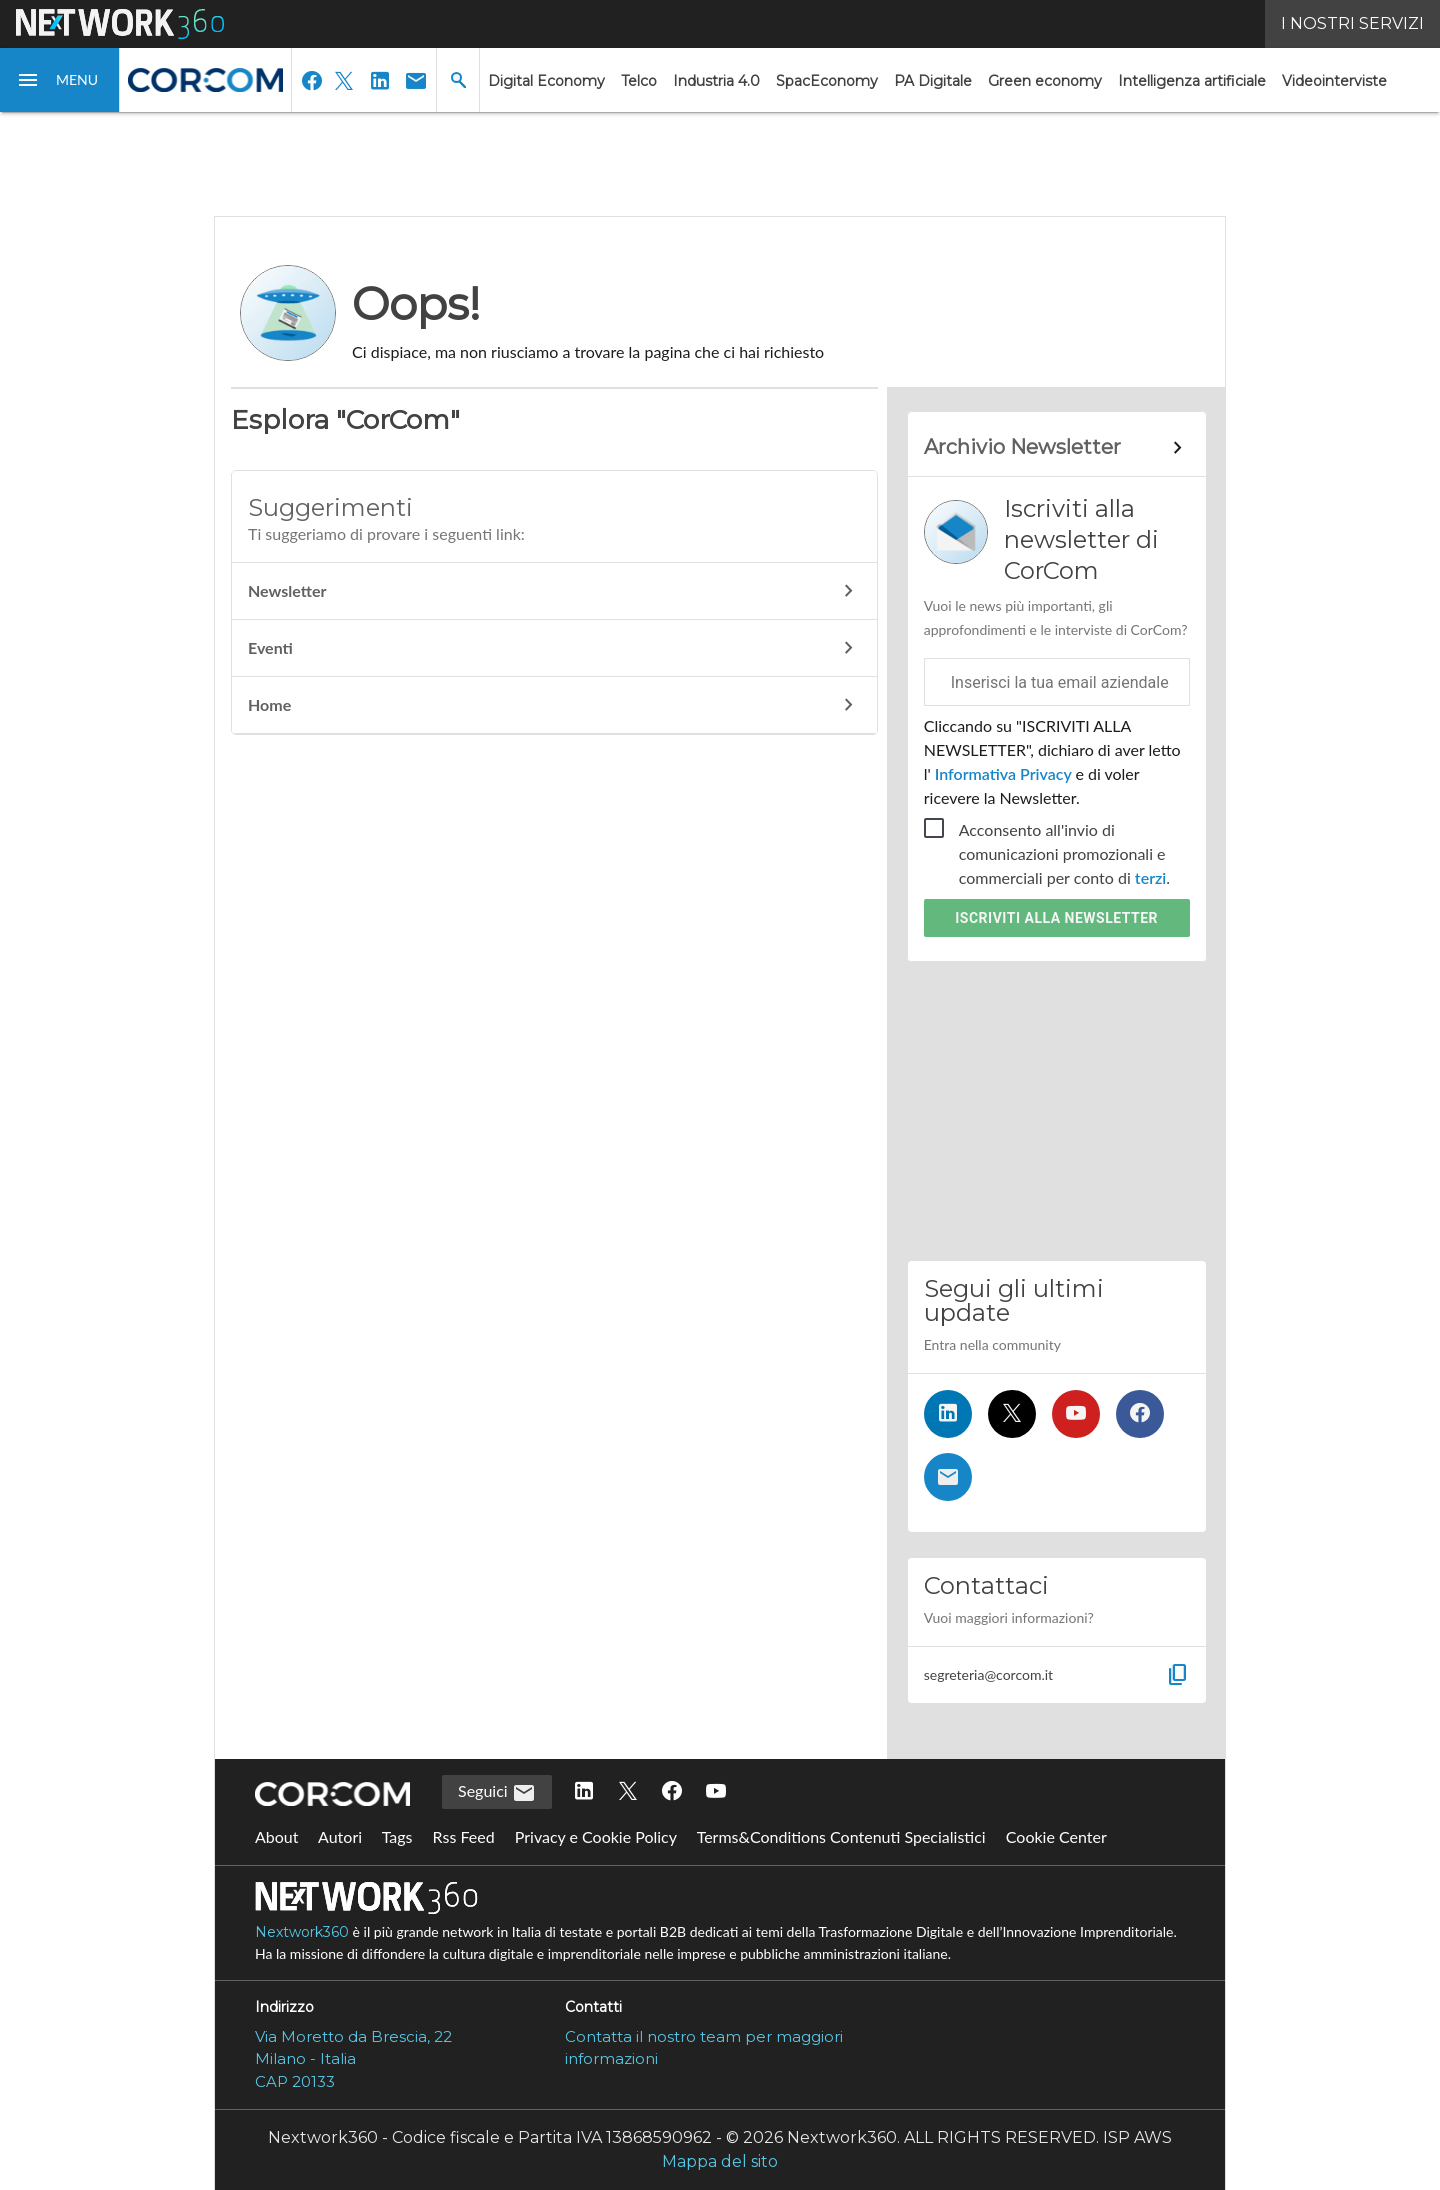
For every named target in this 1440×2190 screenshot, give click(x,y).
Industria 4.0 (716, 81)
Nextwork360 (302, 1932)
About (277, 1836)
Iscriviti (1056, 918)
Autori (340, 1836)
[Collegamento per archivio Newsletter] (1057, 448)
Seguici (497, 1793)
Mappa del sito (720, 2161)
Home (554, 705)
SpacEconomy (827, 81)
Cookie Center (1056, 1836)
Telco (639, 81)
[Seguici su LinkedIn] (948, 1414)
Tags (397, 1836)
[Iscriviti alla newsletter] (948, 1477)
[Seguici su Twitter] (1012, 1414)
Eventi (554, 648)
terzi (1150, 877)
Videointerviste (1334, 81)
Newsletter (554, 591)
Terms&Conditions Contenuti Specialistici (841, 1836)
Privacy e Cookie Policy (596, 1836)
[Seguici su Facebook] (1140, 1414)
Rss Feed (464, 1836)
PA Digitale (933, 81)
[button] (60, 80)
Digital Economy (546, 81)
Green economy (1045, 81)
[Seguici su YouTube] (1076, 1414)
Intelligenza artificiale (1192, 81)
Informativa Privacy (1003, 773)
